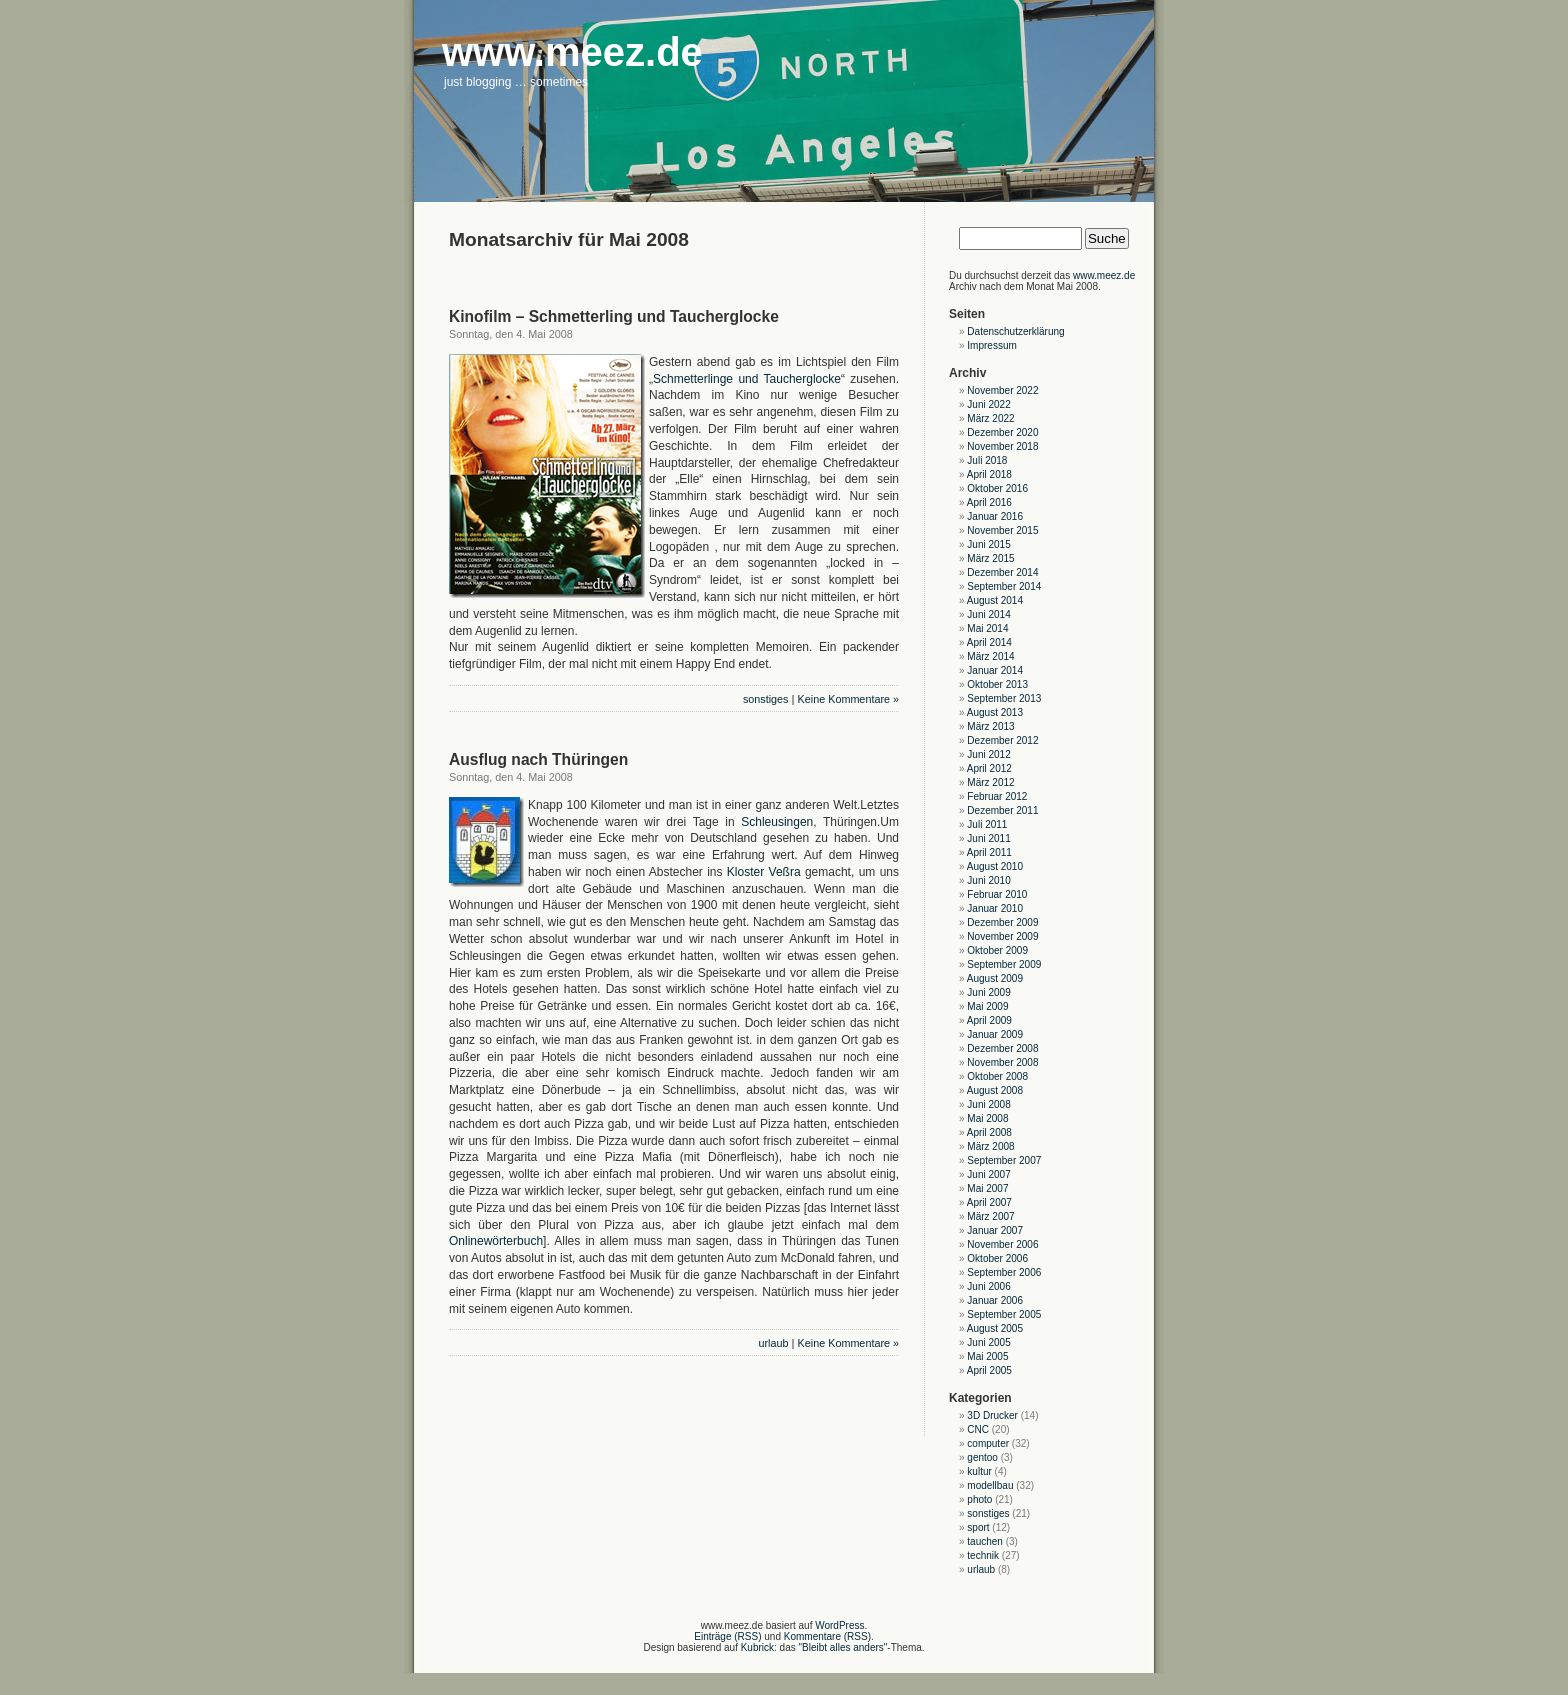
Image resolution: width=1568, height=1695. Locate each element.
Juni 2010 (988, 880)
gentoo (982, 1457)
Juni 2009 (988, 992)
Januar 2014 (995, 670)
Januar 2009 (995, 1034)
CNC (978, 1429)
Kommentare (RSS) (827, 1636)
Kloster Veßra (764, 872)
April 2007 (989, 1202)
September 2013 (1004, 698)
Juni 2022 (988, 404)
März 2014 (990, 656)
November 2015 (1002, 530)
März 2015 (990, 558)
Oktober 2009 (997, 950)
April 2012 (989, 768)
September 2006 (1004, 1272)
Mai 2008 (987, 1118)
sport (978, 1527)
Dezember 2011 (1002, 810)
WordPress (839, 1625)
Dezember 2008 (1002, 1048)
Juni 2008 (988, 1104)
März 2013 (990, 726)
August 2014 (995, 600)
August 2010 (995, 866)
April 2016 (989, 502)
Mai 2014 (987, 628)
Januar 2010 (995, 908)
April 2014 (989, 642)
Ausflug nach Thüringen (538, 759)
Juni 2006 (988, 1286)
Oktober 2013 (997, 684)
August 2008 (995, 1090)
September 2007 (1004, 1160)
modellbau (990, 1485)
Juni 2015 (988, 544)
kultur (979, 1471)
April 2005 (989, 1370)
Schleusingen (777, 822)
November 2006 (1002, 1244)
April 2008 (989, 1132)
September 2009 (1004, 964)
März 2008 (990, 1146)
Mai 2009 (987, 1006)
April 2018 (989, 474)
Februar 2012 (997, 796)
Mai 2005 (987, 1356)
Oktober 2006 (997, 1258)
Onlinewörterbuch (496, 1241)
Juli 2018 (987, 460)
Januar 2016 (995, 516)
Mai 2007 (987, 1188)
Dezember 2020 (1002, 432)
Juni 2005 (988, 1342)
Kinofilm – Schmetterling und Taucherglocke (614, 316)
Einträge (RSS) (727, 1636)
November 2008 (1002, 1062)
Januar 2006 (995, 1300)
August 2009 (995, 978)
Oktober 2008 (997, 1076)
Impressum (991, 345)
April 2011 (989, 852)
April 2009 (989, 1020)
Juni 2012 (988, 754)
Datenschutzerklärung (1015, 331)
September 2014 (1004, 586)
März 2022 (990, 418)
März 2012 (990, 782)
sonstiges (766, 699)
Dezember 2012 (1002, 740)
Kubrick (757, 1647)
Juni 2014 (988, 614)
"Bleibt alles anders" (843, 1647)
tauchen (985, 1541)
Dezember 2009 (1002, 922)
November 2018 (1002, 446)
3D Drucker (992, 1415)
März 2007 (990, 1216)
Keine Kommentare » (848, 699)
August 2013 (995, 712)
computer (988, 1443)
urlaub (774, 1343)
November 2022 (1002, 390)
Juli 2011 (987, 824)
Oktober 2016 (997, 488)
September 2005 (1004, 1314)
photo (979, 1499)
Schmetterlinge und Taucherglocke (747, 379)
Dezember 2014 (1002, 572)
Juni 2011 (988, 838)
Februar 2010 (997, 894)
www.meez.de (1104, 275)
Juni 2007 (988, 1174)
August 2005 (995, 1328)
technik (983, 1555)
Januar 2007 (995, 1230)
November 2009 (1002, 936)
